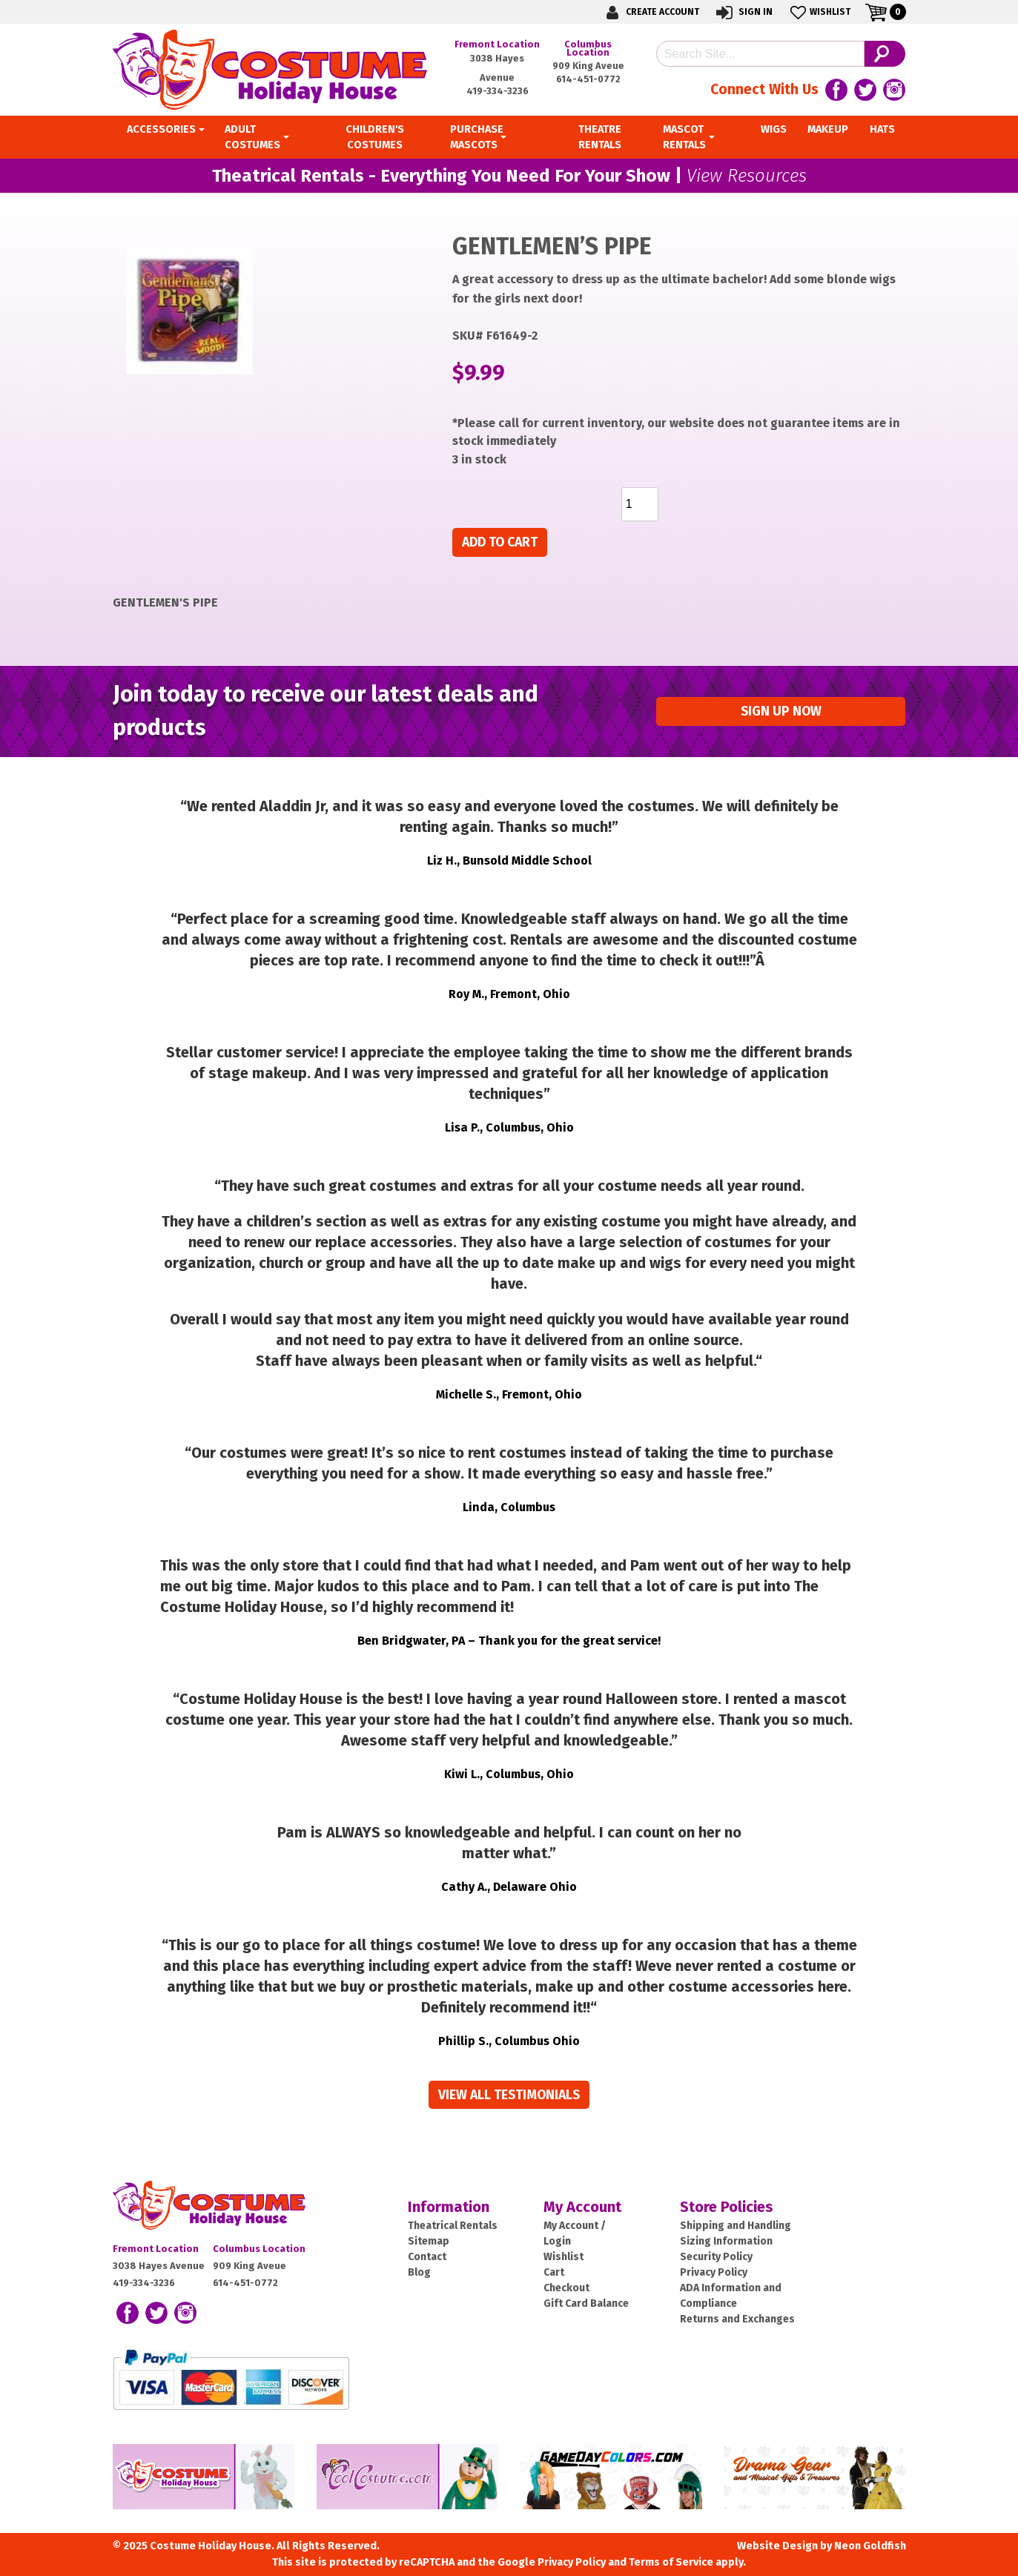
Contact (427, 2256)
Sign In (743, 12)
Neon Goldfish (870, 2546)
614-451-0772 (588, 79)
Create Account (650, 12)
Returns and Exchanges (737, 2319)
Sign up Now (781, 711)
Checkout (566, 2288)
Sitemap (428, 2241)
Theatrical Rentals (453, 2225)
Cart (553, 2272)
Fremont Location (497, 44)
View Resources (747, 175)
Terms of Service (671, 2562)
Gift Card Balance (586, 2303)
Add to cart (500, 542)
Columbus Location (588, 48)
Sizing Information (726, 2241)
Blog (419, 2272)
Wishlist (818, 12)
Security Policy (716, 2256)
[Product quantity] (639, 504)
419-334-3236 (497, 90)
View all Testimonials (509, 2095)
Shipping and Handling (735, 2225)
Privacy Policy (713, 2272)
